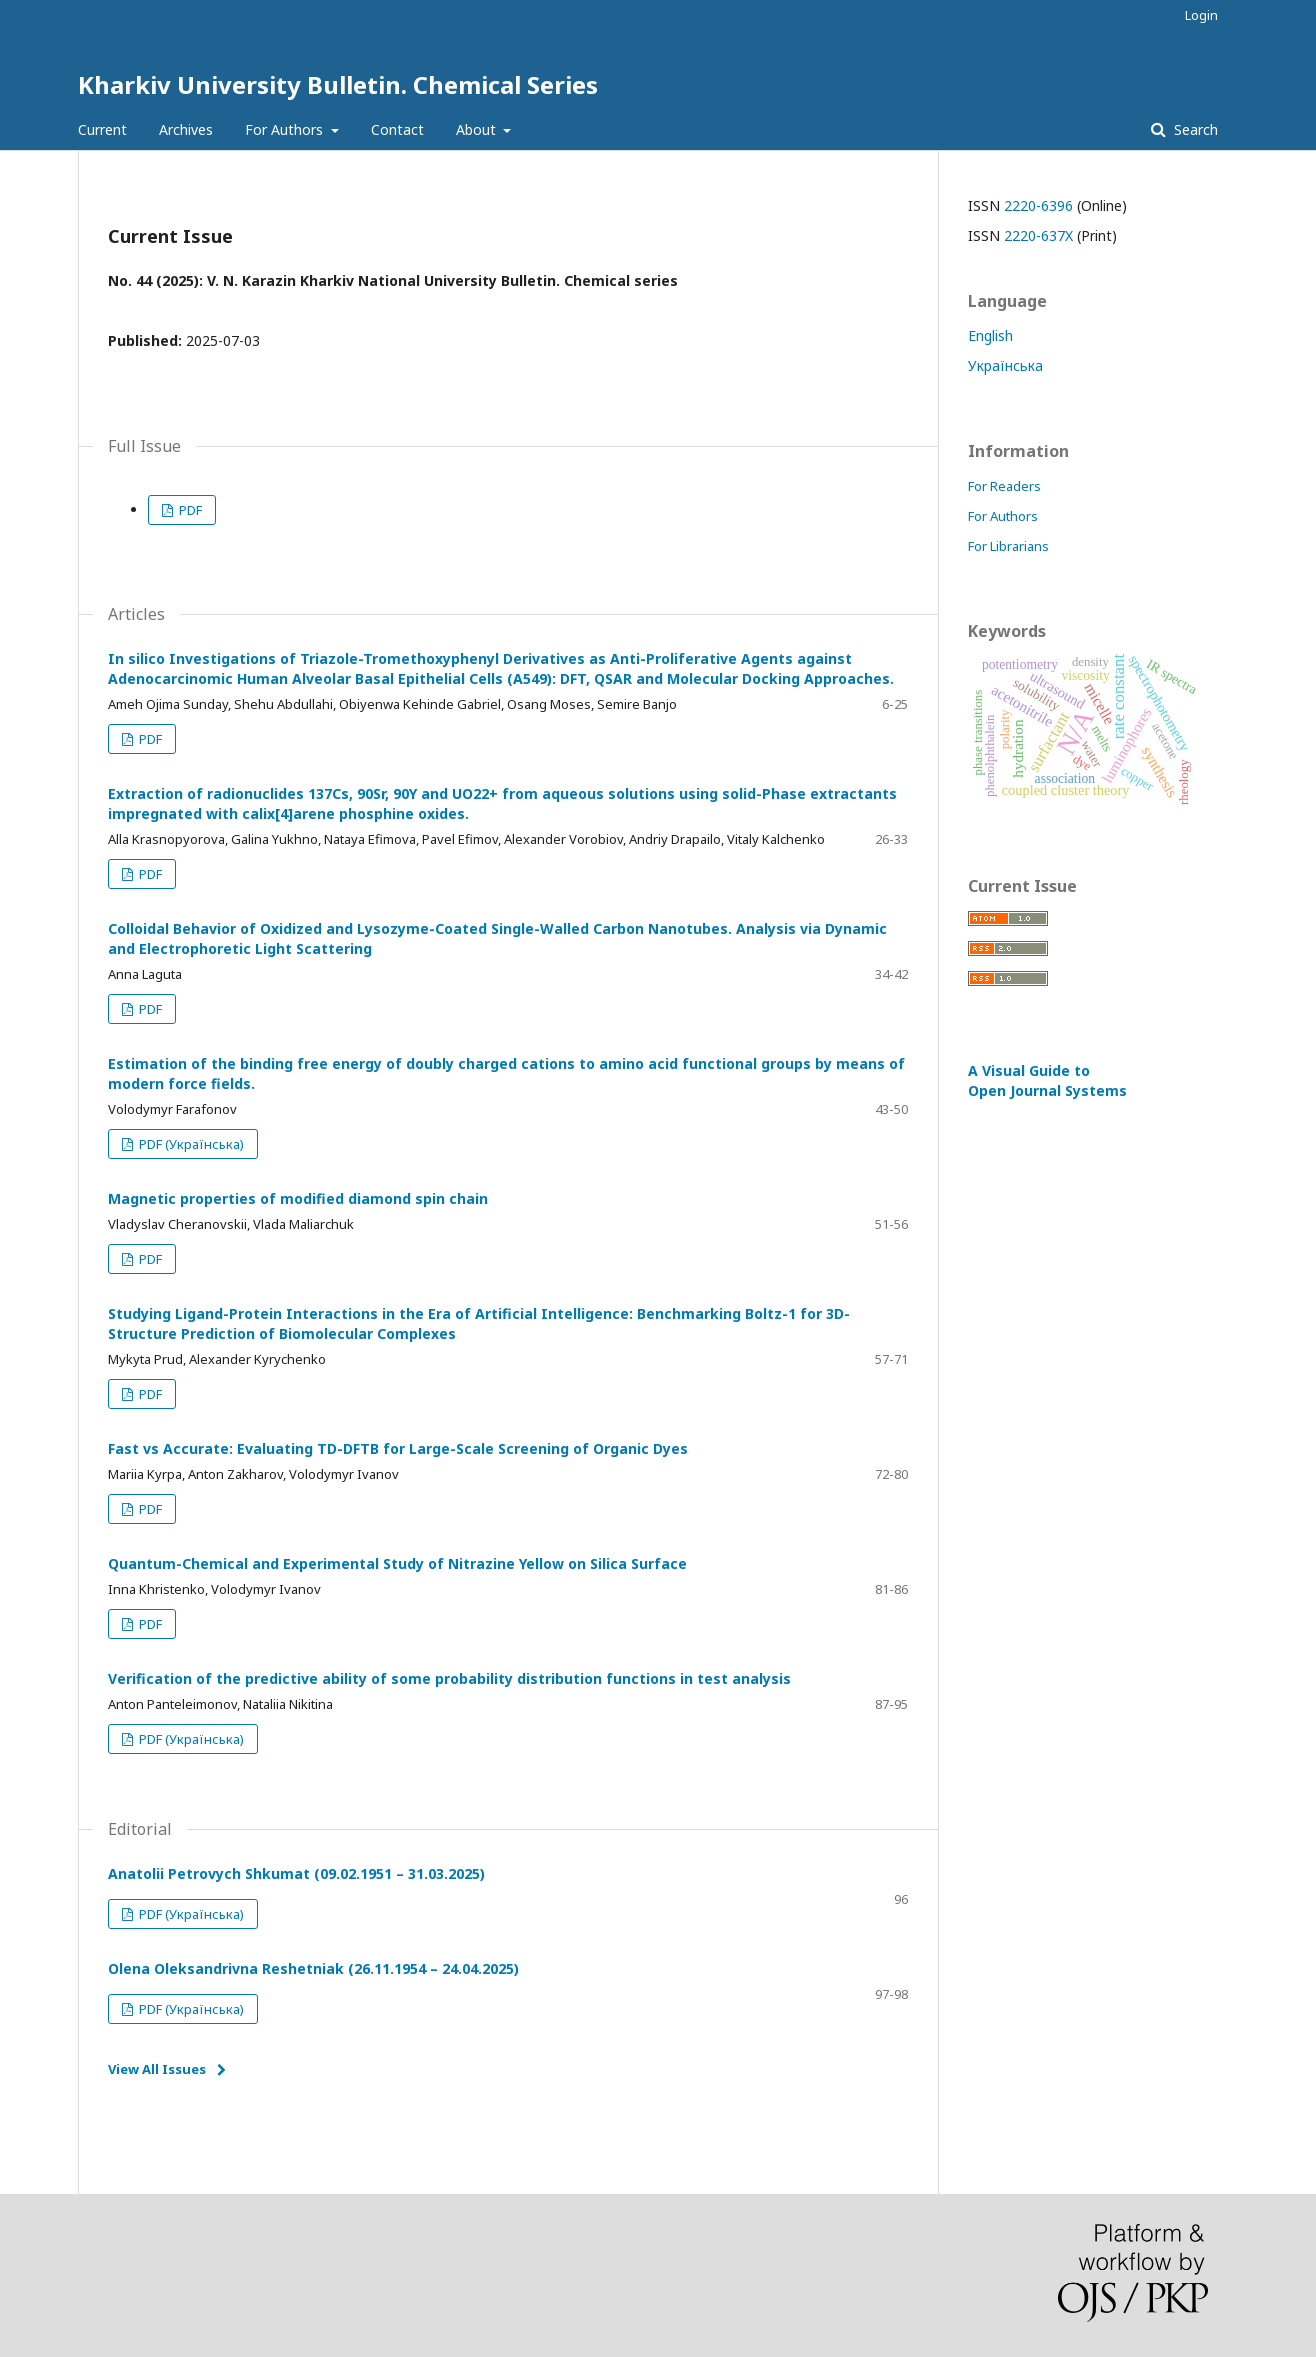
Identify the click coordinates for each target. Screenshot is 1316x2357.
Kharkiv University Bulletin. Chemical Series (338, 84)
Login (1201, 15)
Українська (1005, 365)
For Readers (1004, 486)
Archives (186, 129)
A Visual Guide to (1047, 1080)
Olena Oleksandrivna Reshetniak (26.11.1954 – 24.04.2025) (313, 1968)
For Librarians (1008, 546)
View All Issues (157, 2069)
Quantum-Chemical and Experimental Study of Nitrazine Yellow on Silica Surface (397, 1563)
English (990, 335)
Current (102, 129)
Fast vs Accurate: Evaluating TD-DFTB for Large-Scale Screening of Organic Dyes (398, 1448)
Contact (397, 129)
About (478, 129)
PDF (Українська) (190, 1144)
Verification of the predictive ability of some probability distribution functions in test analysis (449, 1678)
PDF (189, 510)
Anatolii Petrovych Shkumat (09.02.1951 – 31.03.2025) (296, 1873)
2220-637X (1038, 235)
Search (1194, 129)
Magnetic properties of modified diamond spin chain (298, 1198)
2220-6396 (1038, 205)
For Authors (286, 129)
